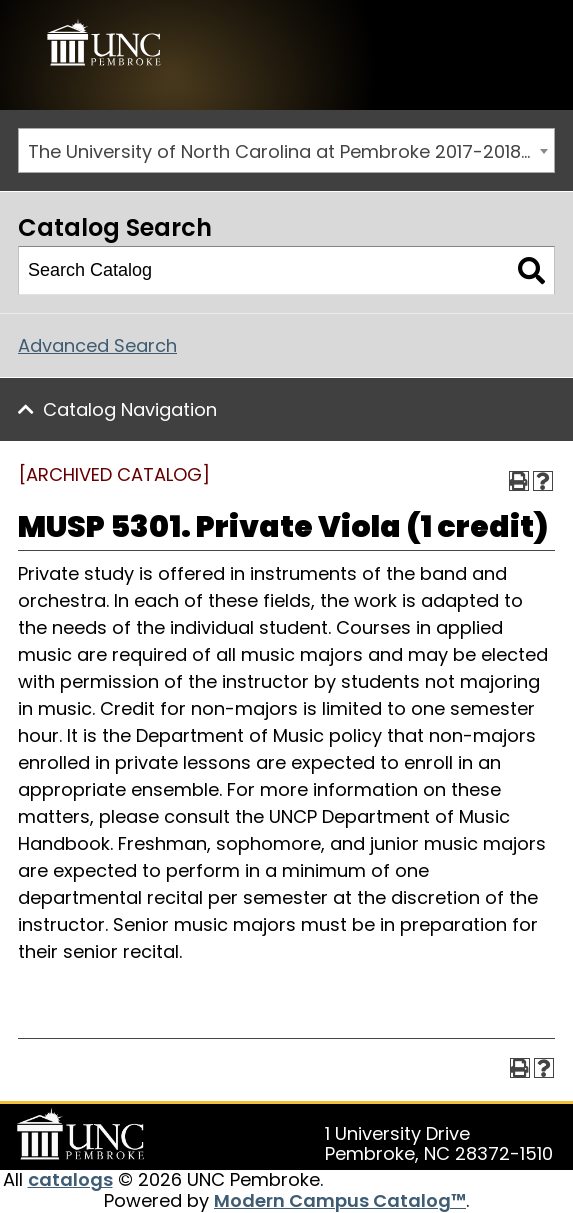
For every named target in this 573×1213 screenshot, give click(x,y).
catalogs (70, 1179)
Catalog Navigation (130, 409)
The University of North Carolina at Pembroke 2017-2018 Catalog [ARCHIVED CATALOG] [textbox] (291, 151)
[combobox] (286, 150)
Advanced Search (97, 345)
